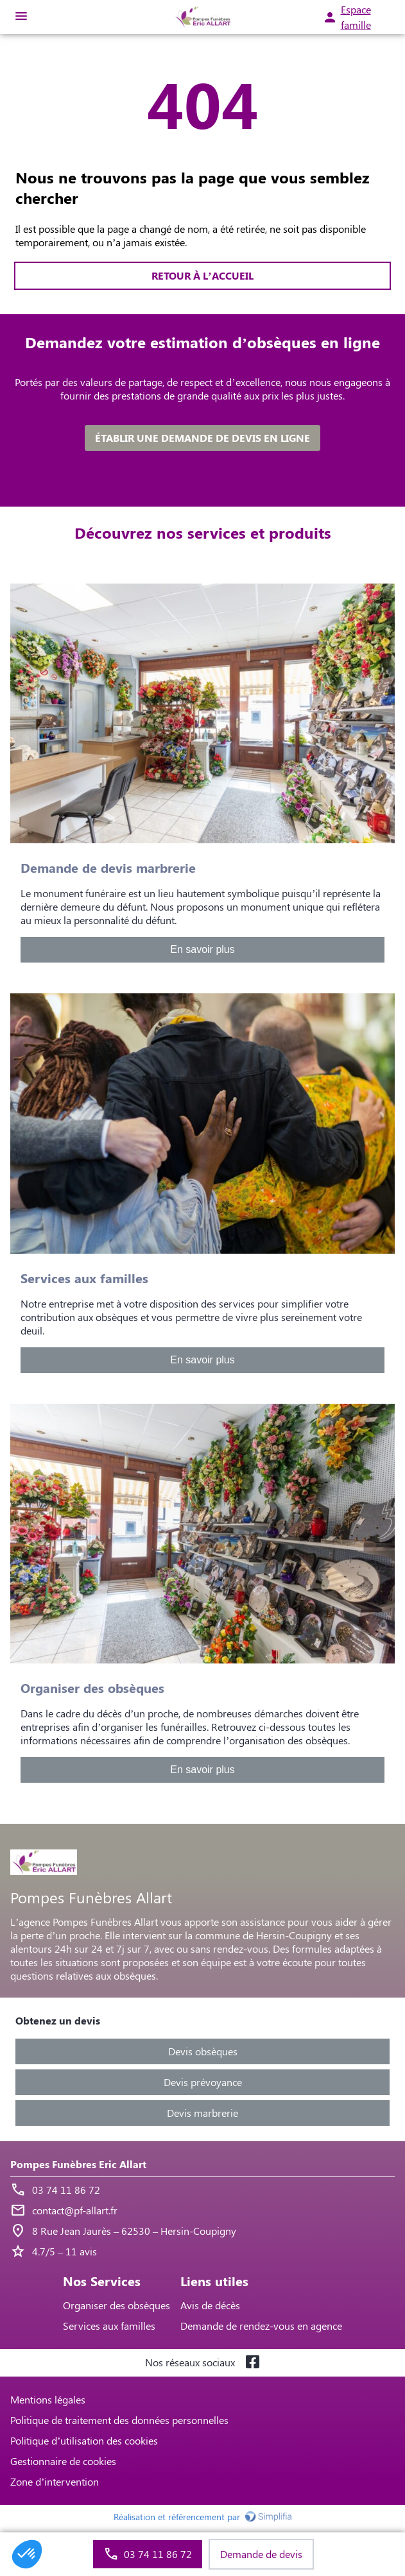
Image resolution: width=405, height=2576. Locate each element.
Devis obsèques (202, 2051)
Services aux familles (109, 2325)
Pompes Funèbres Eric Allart (78, 2164)
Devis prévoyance (203, 2082)
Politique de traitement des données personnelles (119, 2420)
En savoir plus (202, 949)
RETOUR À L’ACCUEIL (202, 275)
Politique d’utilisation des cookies (84, 2440)
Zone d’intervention (54, 2481)
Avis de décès (210, 2305)
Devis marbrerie (202, 2112)
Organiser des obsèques (116, 2305)
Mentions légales (47, 2399)
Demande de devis (261, 2554)
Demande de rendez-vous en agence (261, 2325)
